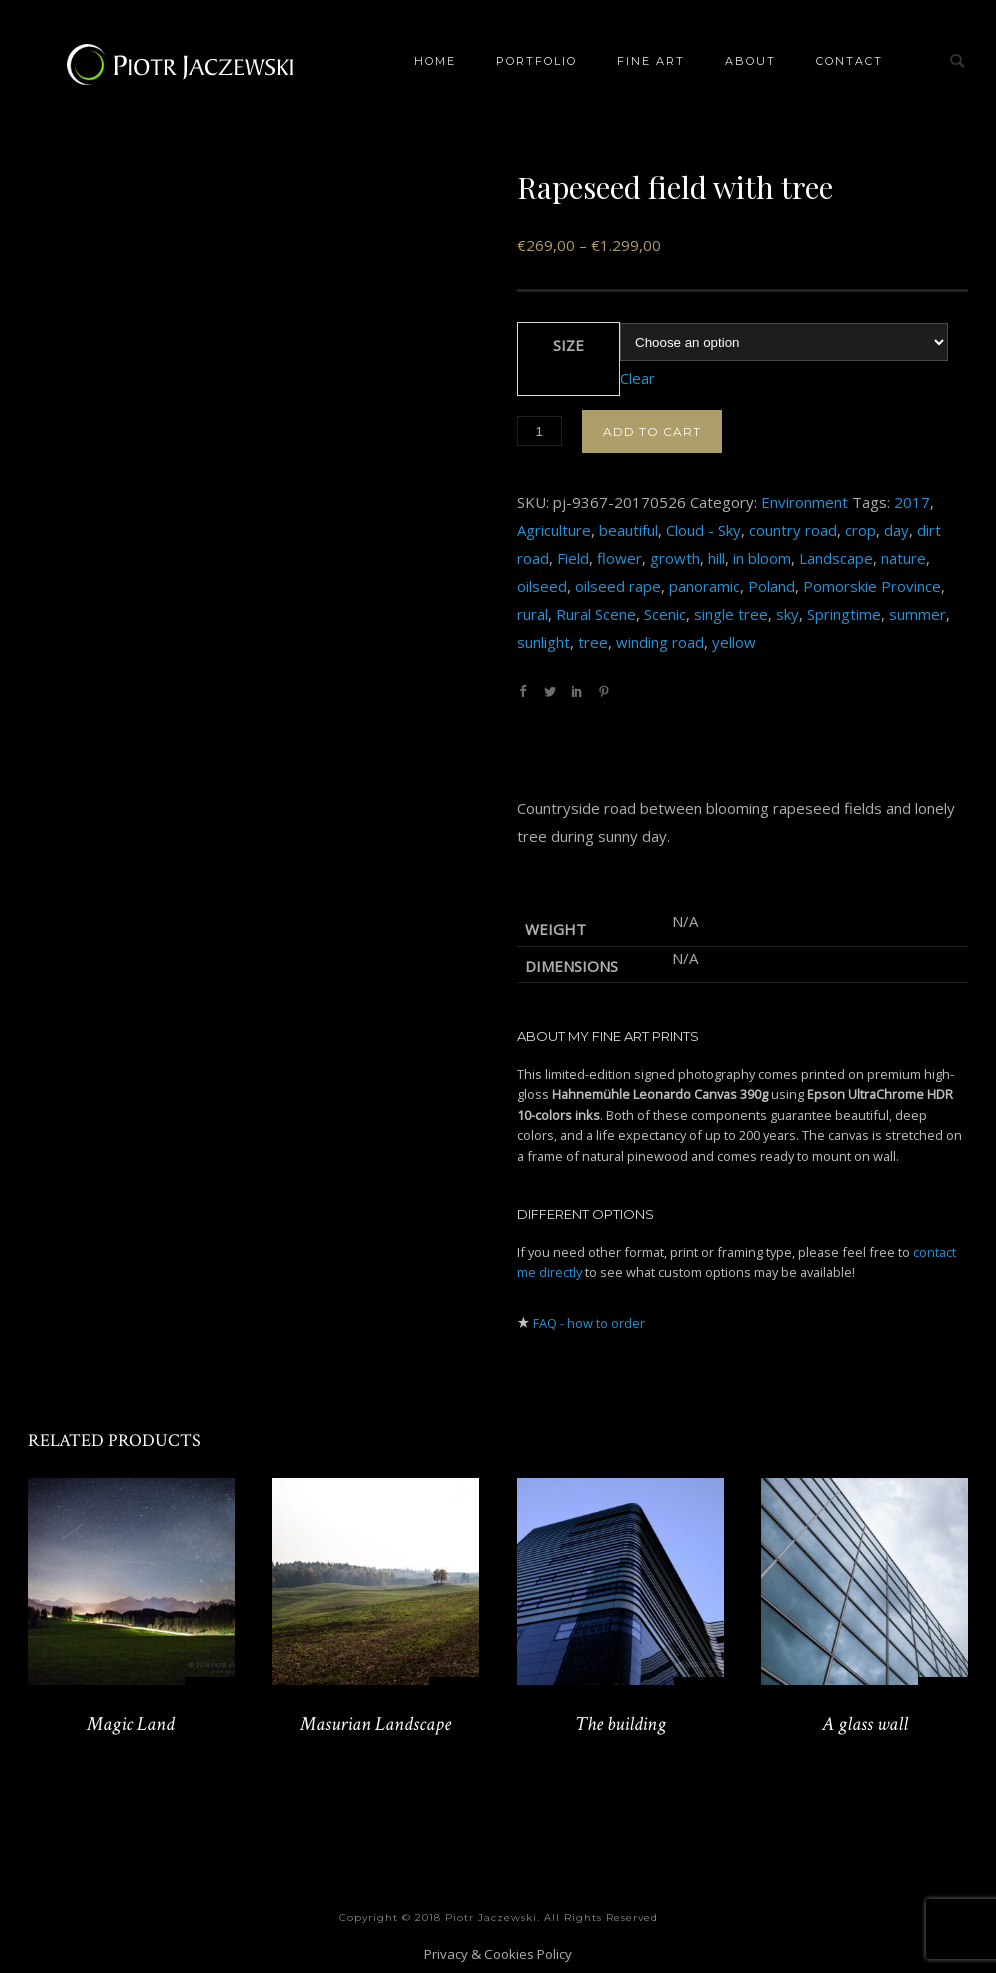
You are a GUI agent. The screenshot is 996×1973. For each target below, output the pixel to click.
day (896, 530)
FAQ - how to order (589, 1323)
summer (917, 614)
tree (593, 642)
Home (435, 61)
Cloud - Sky (703, 530)
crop (860, 530)
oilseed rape (618, 586)
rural (532, 614)
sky (787, 614)
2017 (912, 502)
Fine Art (651, 61)
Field (573, 558)
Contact (849, 61)
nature (903, 558)
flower (619, 558)
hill (716, 558)
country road (793, 530)
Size (568, 345)
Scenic (665, 614)
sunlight (543, 642)
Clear (637, 378)
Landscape (836, 558)
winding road (660, 642)
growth (675, 558)
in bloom (762, 558)
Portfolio (536, 61)
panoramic (704, 586)
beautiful (628, 530)
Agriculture (554, 530)
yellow (734, 642)
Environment (804, 502)
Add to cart (652, 431)
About (750, 61)
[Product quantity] (539, 431)
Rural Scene (596, 614)
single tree (731, 614)
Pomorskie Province (872, 586)
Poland (771, 586)
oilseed (542, 586)
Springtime (844, 614)
